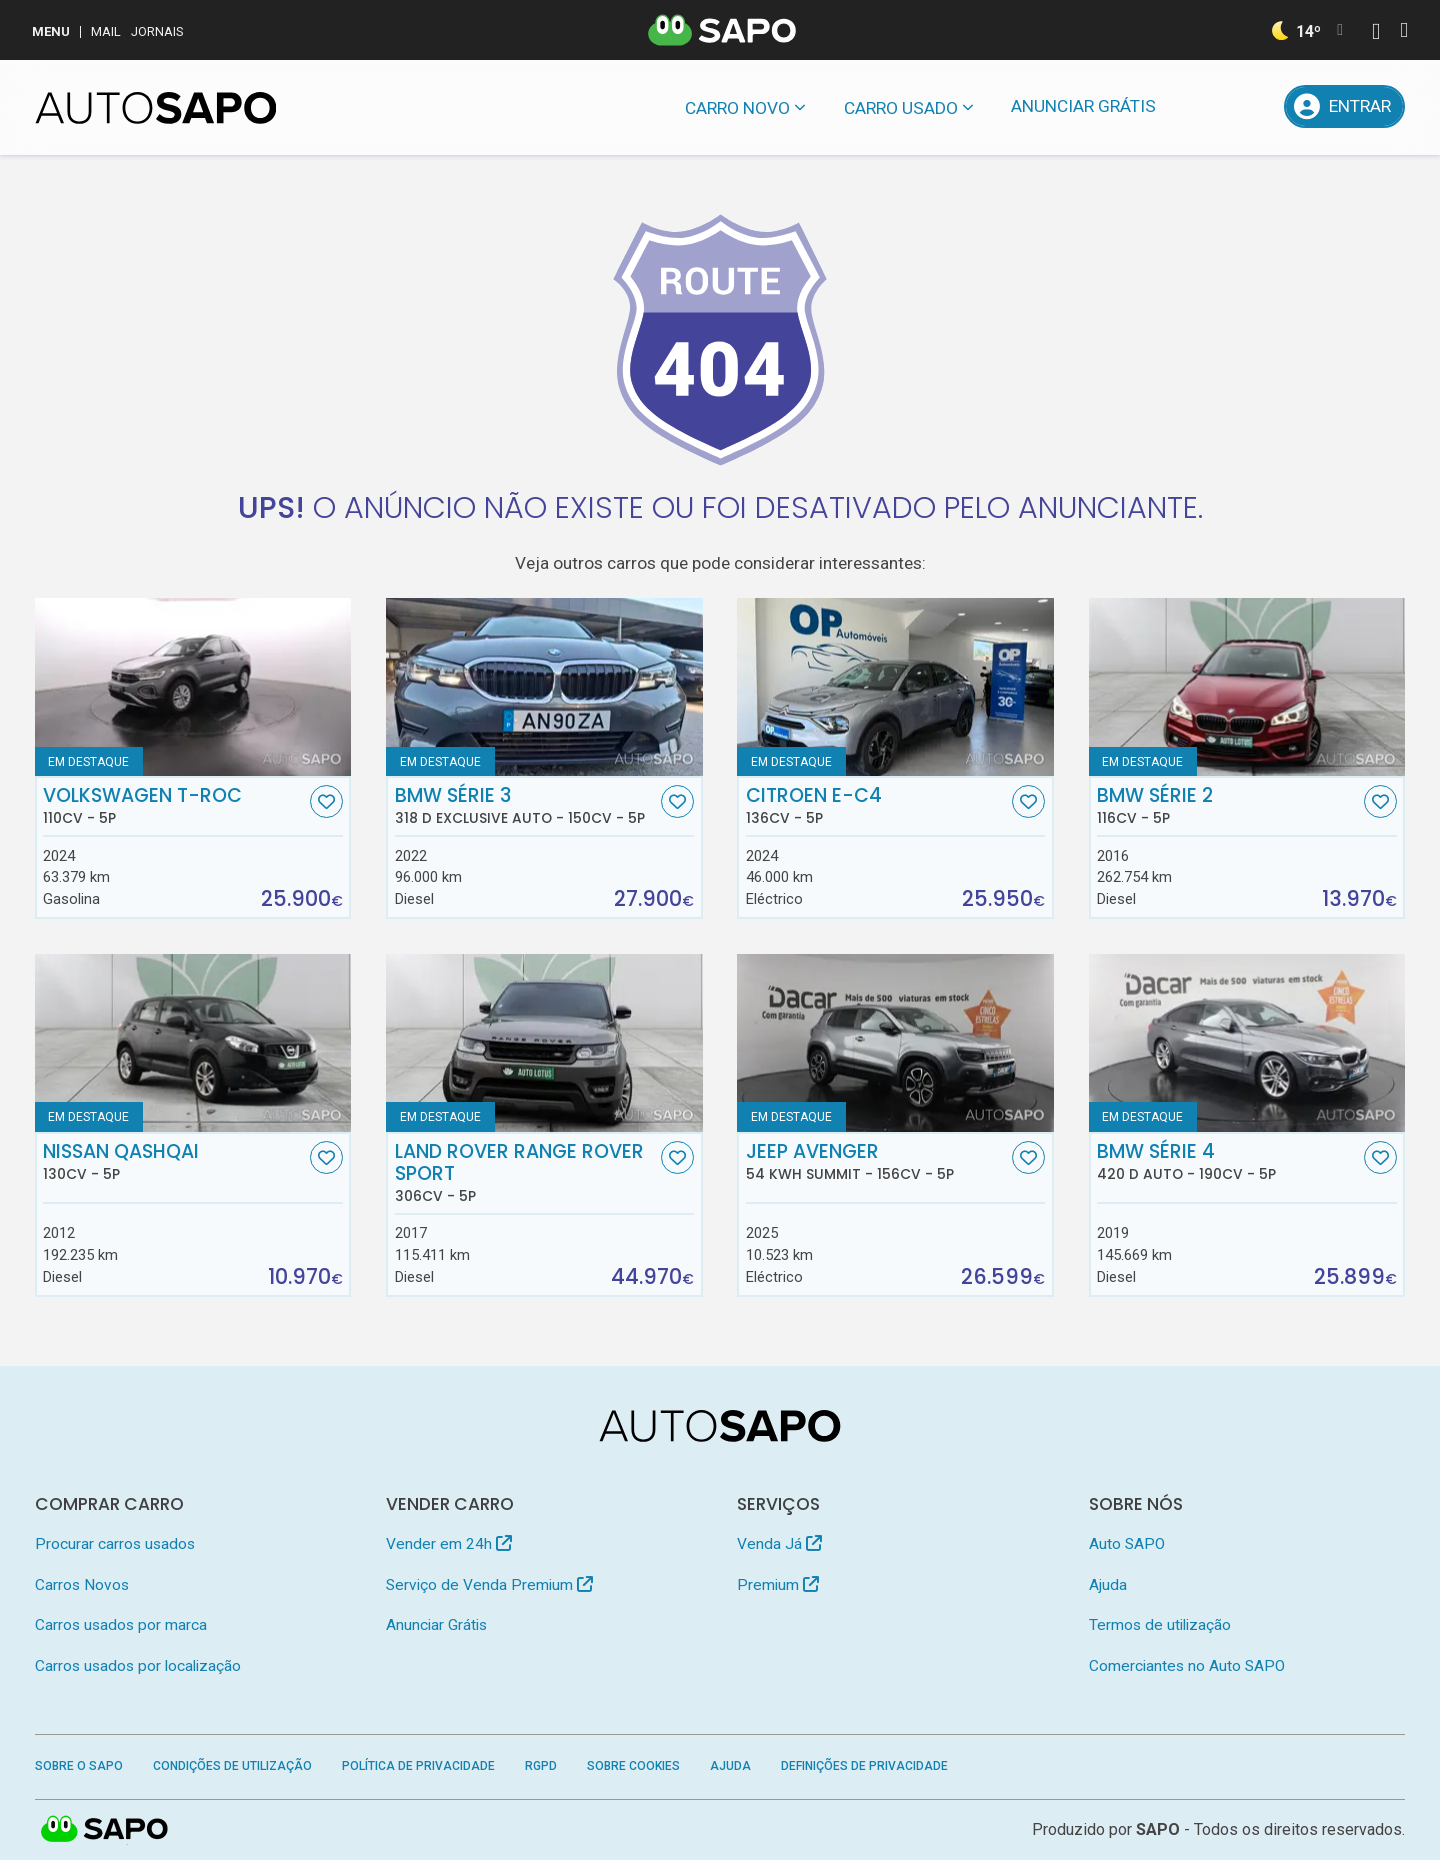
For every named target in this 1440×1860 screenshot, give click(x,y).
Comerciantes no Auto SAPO (1187, 1666)
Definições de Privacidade (864, 1766)
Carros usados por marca (121, 1625)
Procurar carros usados (115, 1544)
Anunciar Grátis (1083, 106)
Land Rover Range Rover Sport (526, 1173)
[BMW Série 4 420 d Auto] (1247, 1043)
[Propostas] (1253, 106)
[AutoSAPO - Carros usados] (156, 108)
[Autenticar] (1376, 33)
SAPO (1158, 1829)
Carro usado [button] (901, 108)
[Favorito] (326, 801)
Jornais (157, 31)
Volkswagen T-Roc (174, 806)
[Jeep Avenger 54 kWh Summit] (895, 1043)
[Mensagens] (1201, 106)
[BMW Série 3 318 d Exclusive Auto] (544, 687)
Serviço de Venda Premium (489, 1585)
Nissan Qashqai (174, 1162)
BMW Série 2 (1228, 806)
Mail (106, 31)
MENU (51, 31)
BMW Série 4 (1228, 1162)
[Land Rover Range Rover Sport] (544, 1043)
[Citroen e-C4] (895, 687)
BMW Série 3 (526, 806)
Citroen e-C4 (877, 806)
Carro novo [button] (737, 108)
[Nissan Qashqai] (193, 1043)
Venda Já (779, 1544)
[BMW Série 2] (1247, 687)
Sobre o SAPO (79, 1766)
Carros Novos (82, 1585)
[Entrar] (1345, 106)
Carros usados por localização (138, 1666)
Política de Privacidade (418, 1766)
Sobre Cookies (633, 1766)
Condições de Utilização (232, 1766)
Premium (778, 1585)
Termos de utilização (1160, 1625)
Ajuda (1108, 1585)
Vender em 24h (449, 1544)
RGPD (541, 1766)
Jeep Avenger (877, 1162)
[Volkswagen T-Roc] (193, 687)
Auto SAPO (1127, 1544)
